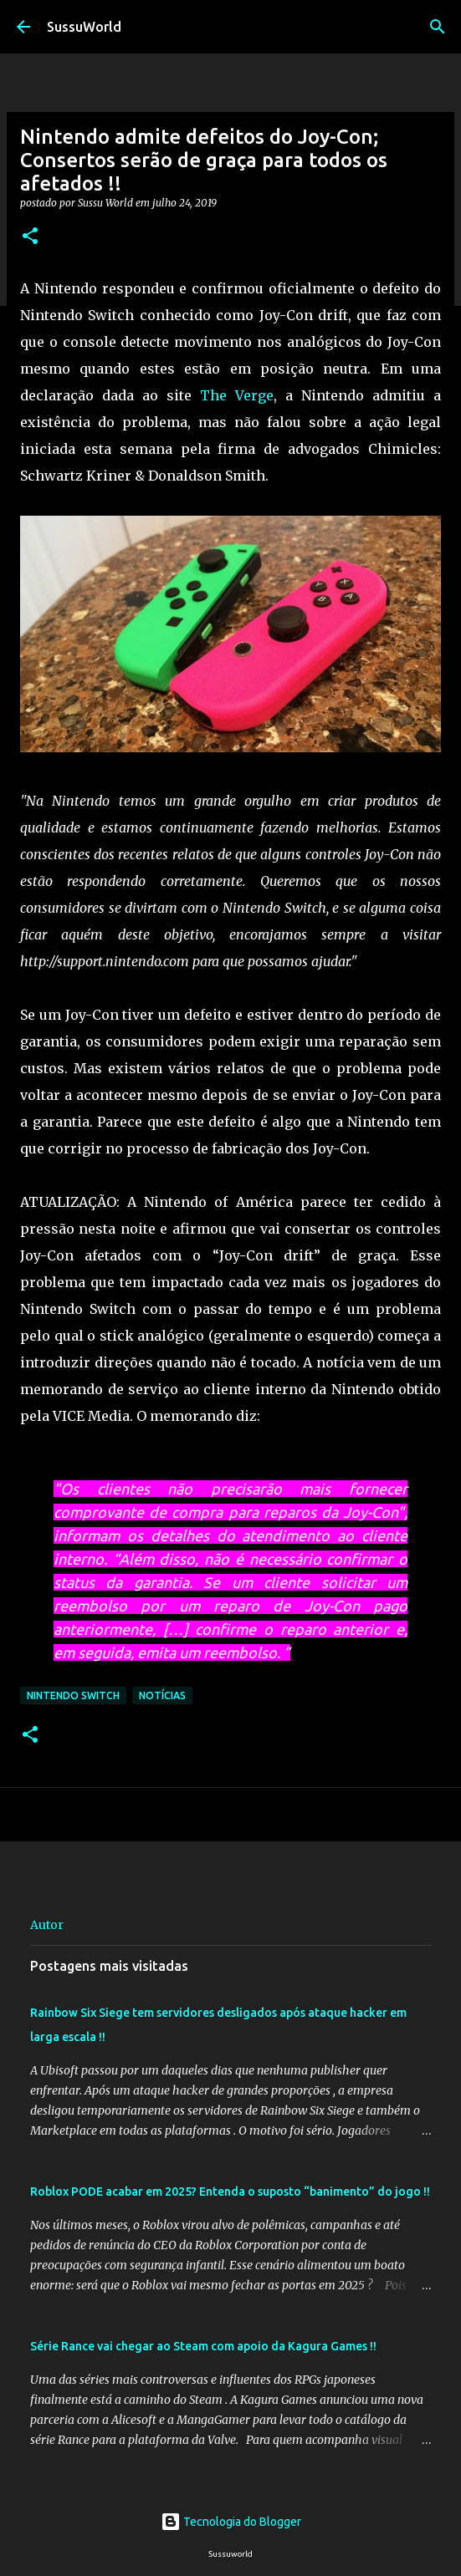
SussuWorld (84, 26)
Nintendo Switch (73, 1695)
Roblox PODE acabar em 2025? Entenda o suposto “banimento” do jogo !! (230, 2191)
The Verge (237, 395)
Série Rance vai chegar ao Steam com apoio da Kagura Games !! (203, 2346)
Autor (47, 1924)
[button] (30, 237)
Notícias (162, 1695)
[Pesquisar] (438, 27)
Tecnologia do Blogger (231, 2521)
